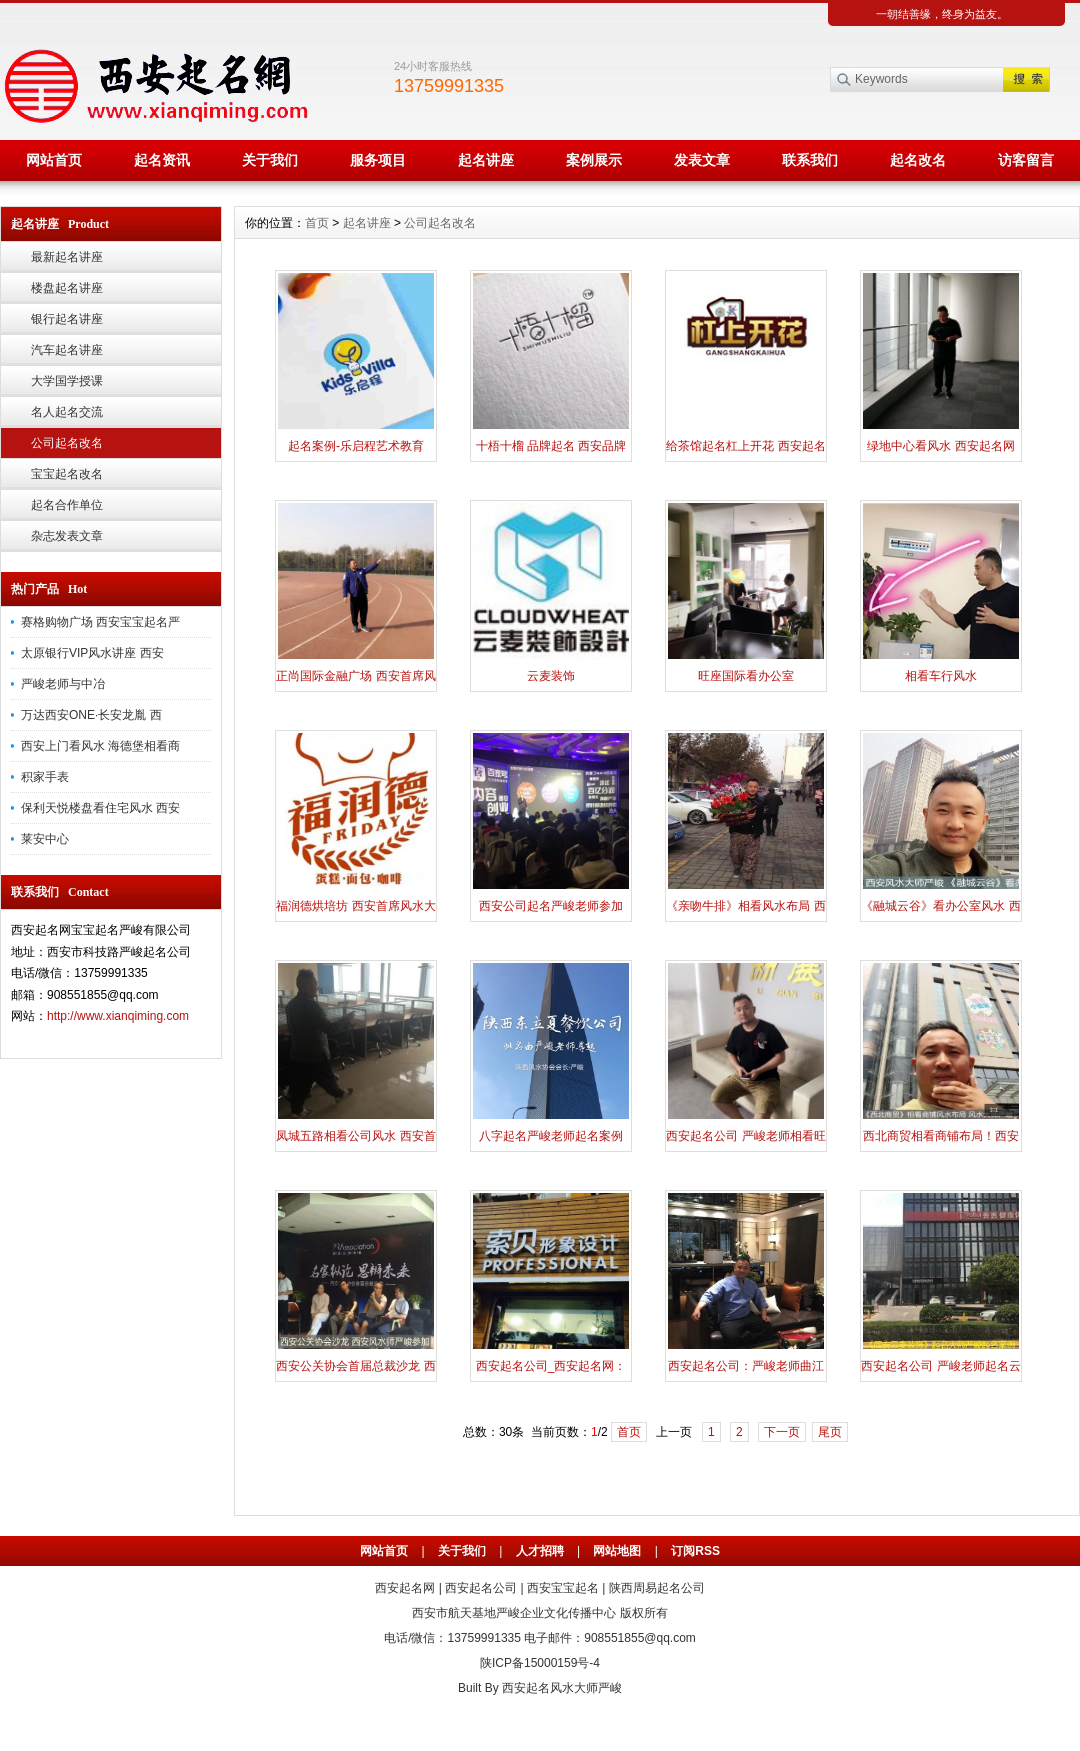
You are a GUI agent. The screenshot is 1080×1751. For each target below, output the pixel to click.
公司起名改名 (67, 443)
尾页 (830, 1432)
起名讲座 (486, 160)
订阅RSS (695, 1551)
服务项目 (378, 160)
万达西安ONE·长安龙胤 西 (91, 715)
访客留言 (1026, 160)
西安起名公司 (481, 1588)
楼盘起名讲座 (67, 288)
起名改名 (918, 160)
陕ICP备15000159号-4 (540, 1663)
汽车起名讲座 (67, 350)
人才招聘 (540, 1551)
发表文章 (702, 160)
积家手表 (45, 777)
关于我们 (270, 160)
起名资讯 (162, 160)
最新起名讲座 (67, 257)
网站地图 (617, 1551)
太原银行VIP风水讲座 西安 (92, 653)
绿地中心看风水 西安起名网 (940, 446)
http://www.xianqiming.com (118, 1016)
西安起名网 (405, 1588)
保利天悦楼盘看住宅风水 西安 (100, 808)
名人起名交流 (67, 412)
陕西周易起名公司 (657, 1588)
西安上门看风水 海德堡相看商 (100, 746)
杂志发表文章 (67, 536)
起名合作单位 (67, 505)
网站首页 (54, 160)
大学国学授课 (67, 381)
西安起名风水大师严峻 (562, 1688)
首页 (317, 223)
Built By (480, 1688)
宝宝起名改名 (67, 474)
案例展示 (594, 160)
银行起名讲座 (67, 319)
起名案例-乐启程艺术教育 (356, 446)
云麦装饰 (551, 676)
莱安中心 (45, 839)
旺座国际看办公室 (746, 676)
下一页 (782, 1432)
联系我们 (810, 160)
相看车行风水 (941, 676)
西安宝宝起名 (563, 1588)
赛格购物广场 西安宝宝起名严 (100, 622)
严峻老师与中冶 (63, 684)
